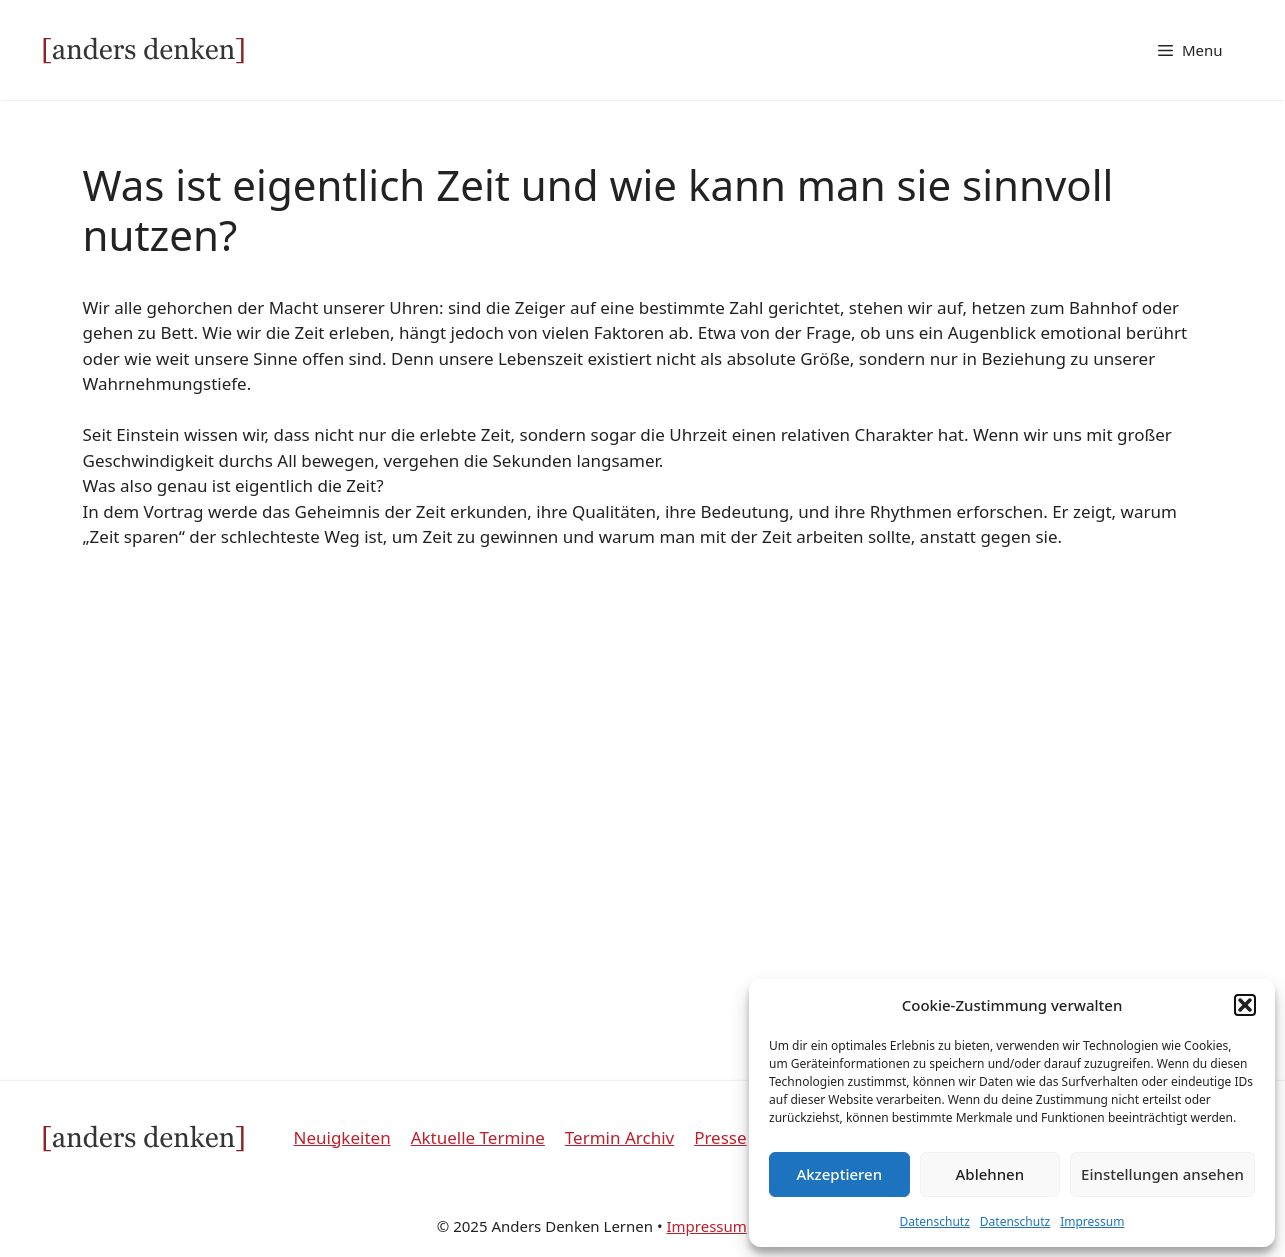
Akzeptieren (839, 1174)
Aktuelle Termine (478, 1137)
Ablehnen (990, 1174)
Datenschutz (935, 1221)
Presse (720, 1137)
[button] (1245, 1005)
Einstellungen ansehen (1162, 1174)
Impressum (1092, 1221)
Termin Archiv (619, 1137)
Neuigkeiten (342, 1137)
